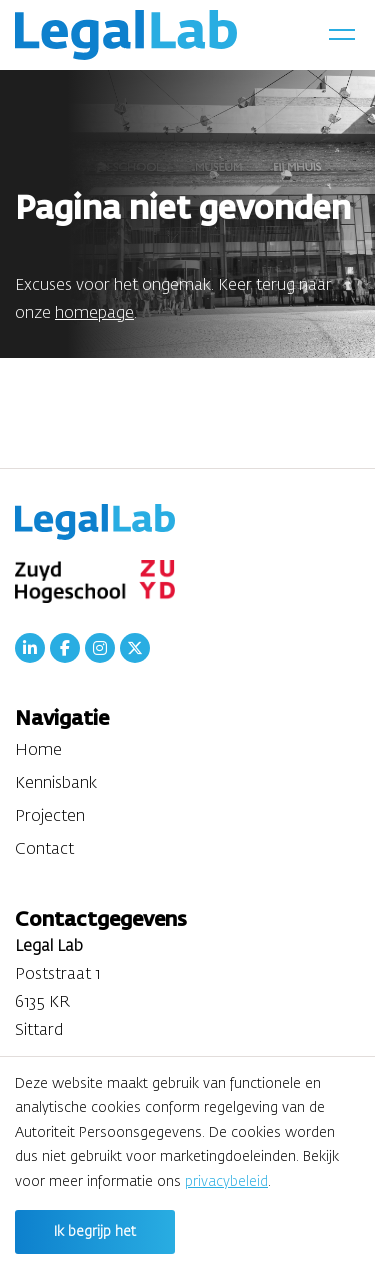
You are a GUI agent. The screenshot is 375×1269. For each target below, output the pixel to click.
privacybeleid (226, 1182)
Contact (44, 850)
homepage (94, 314)
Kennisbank (56, 784)
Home (38, 751)
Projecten (50, 817)
